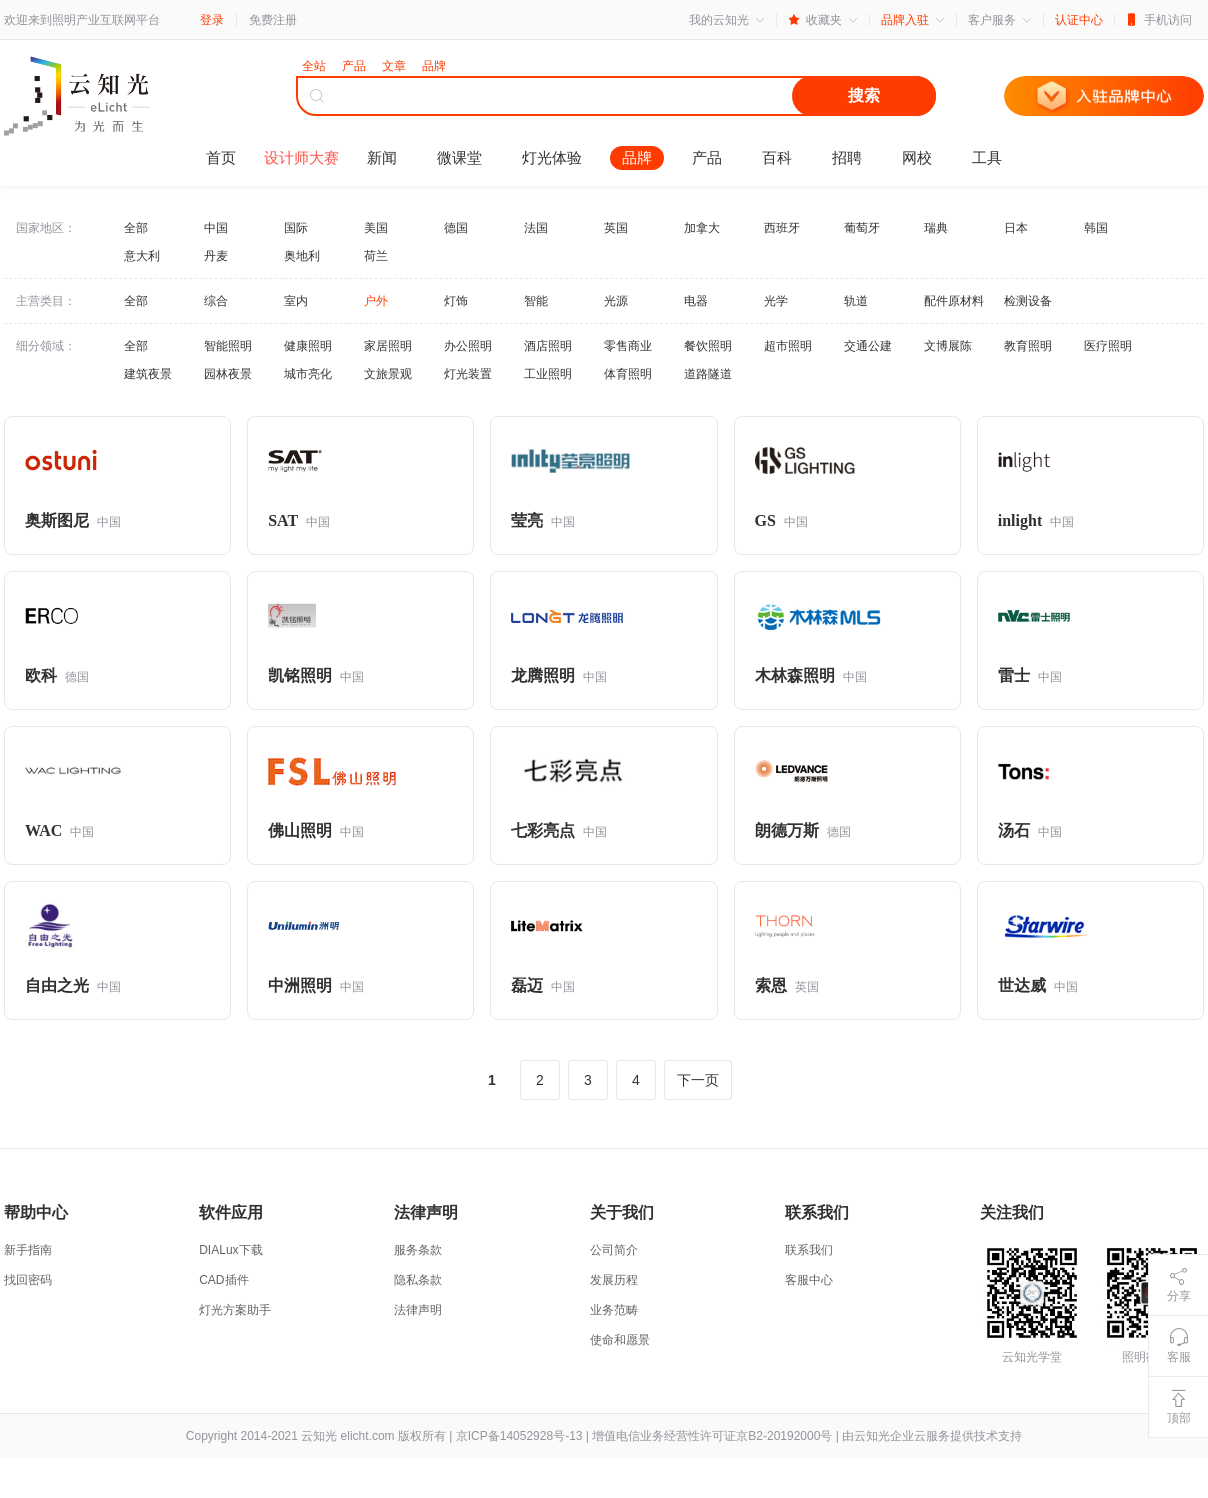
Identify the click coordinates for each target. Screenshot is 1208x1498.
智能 (536, 301)
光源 (616, 301)
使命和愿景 (620, 1340)
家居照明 (388, 346)
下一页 (698, 1080)
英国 (616, 228)
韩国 (1096, 228)
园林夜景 (228, 374)
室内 (296, 301)
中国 (216, 228)
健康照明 (308, 346)
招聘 (847, 157)
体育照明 (628, 374)
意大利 (142, 256)
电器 (696, 301)
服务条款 (418, 1250)
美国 (376, 228)
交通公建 (868, 346)
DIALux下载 (230, 1250)
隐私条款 (418, 1280)
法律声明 (418, 1310)
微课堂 (459, 157)
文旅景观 (388, 374)
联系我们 (809, 1250)
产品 (707, 157)
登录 (212, 20)
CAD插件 (223, 1280)
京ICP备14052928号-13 (519, 1436)
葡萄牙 (862, 228)
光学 (776, 301)
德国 (456, 228)
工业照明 (548, 374)
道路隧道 (708, 374)
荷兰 (376, 256)
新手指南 (28, 1250)
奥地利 (302, 256)
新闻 (382, 157)
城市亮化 (308, 374)
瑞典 (936, 228)
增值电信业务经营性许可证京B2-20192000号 (712, 1436)
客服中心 (809, 1280)
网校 (917, 157)
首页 (221, 157)
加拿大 (702, 228)
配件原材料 (954, 301)
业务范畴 (614, 1310)
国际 (296, 228)
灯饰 (456, 301)
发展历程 (614, 1280)
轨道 (856, 301)
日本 (1016, 228)
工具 (987, 157)
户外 (376, 301)
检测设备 (1028, 301)
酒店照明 (548, 346)
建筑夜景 (148, 374)
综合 (216, 301)
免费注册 (273, 20)
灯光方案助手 (235, 1310)
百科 (777, 157)
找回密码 (28, 1280)
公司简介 (614, 1250)
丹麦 (216, 256)
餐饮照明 (708, 346)
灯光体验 (552, 157)
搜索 (864, 95)
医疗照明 (1108, 346)
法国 (536, 228)
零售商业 (628, 346)
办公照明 (468, 346)
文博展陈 (948, 346)
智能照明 (228, 346)
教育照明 (1028, 346)
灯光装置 (468, 374)
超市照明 (788, 346)
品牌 (637, 157)
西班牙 (782, 228)
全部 (136, 228)
